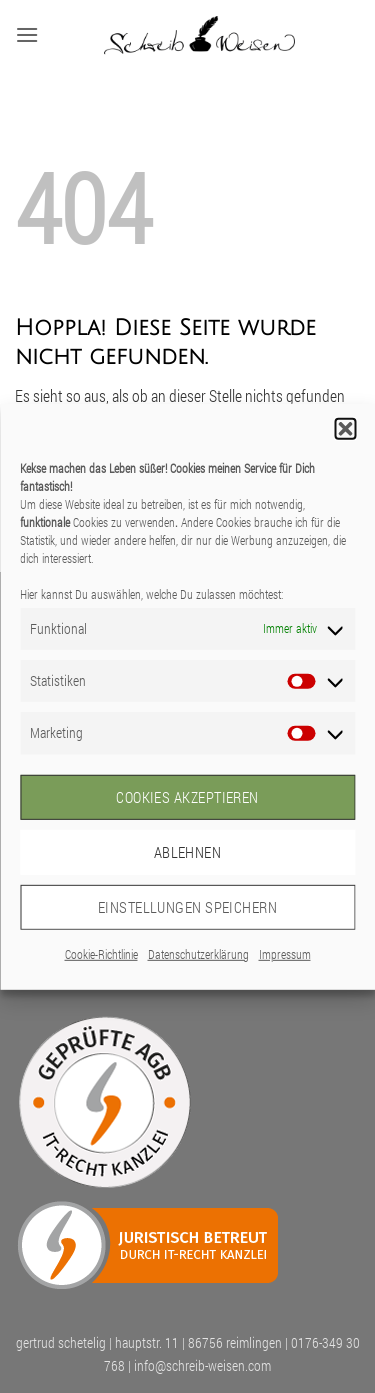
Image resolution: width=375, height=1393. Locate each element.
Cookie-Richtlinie (101, 953)
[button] (345, 428)
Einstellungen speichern (187, 907)
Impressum (285, 953)
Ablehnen (188, 852)
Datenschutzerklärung (198, 953)
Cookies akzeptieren (187, 797)
